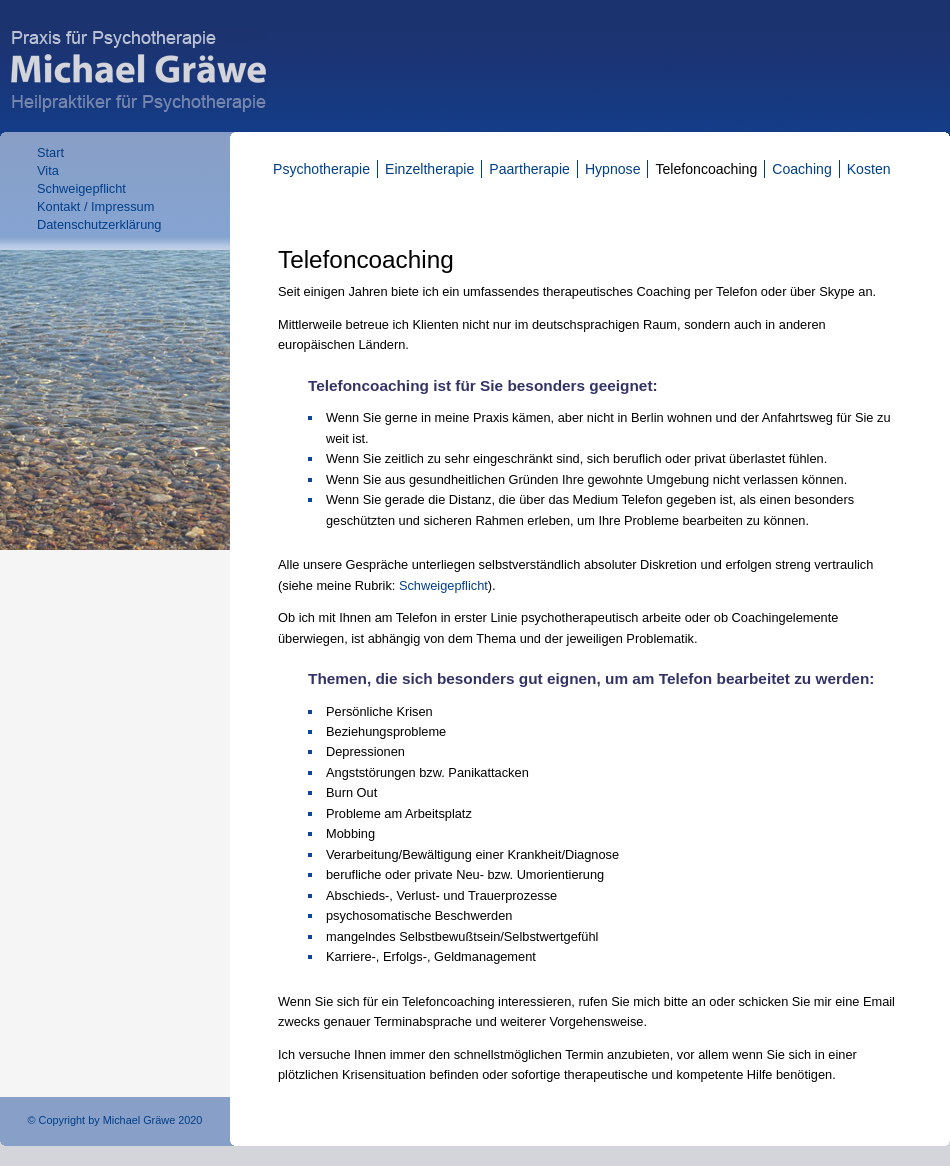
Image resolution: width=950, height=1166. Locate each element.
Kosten (869, 169)
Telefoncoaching (706, 169)
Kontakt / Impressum (95, 206)
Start (50, 152)
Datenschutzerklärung (99, 224)
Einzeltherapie (429, 169)
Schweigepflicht (81, 188)
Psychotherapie (321, 169)
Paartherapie (529, 169)
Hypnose (613, 169)
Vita (48, 170)
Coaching (801, 169)
